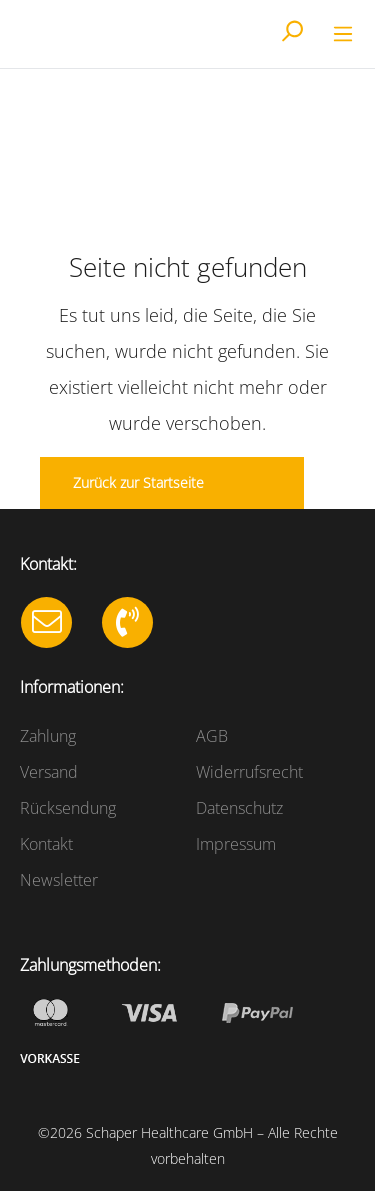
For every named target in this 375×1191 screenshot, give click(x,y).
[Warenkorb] (318, 36)
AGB (212, 736)
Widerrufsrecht (249, 772)
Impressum (236, 844)
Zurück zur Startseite (138, 482)
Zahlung (48, 736)
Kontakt (46, 844)
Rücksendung (68, 808)
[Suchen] (291, 33)
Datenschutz (239, 808)
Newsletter (59, 880)
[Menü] (340, 34)
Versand (49, 772)
